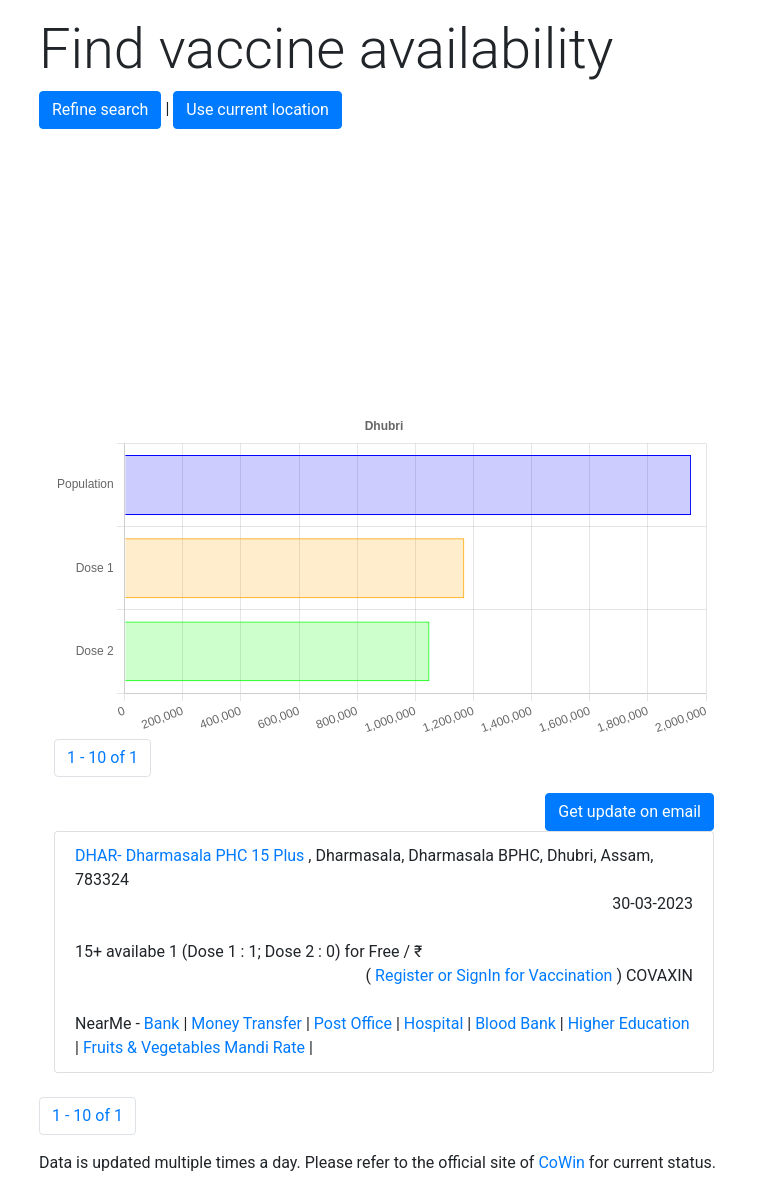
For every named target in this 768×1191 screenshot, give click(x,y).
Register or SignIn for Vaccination (493, 975)
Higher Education (629, 1023)
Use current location (257, 109)
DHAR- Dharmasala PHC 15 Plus (191, 855)
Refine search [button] (100, 109)
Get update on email (629, 811)
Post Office (353, 1023)
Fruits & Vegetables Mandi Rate (194, 1047)
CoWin (561, 1162)
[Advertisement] (384, 269)
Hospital (434, 1023)
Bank (162, 1023)
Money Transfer (246, 1023)
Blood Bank (515, 1023)
